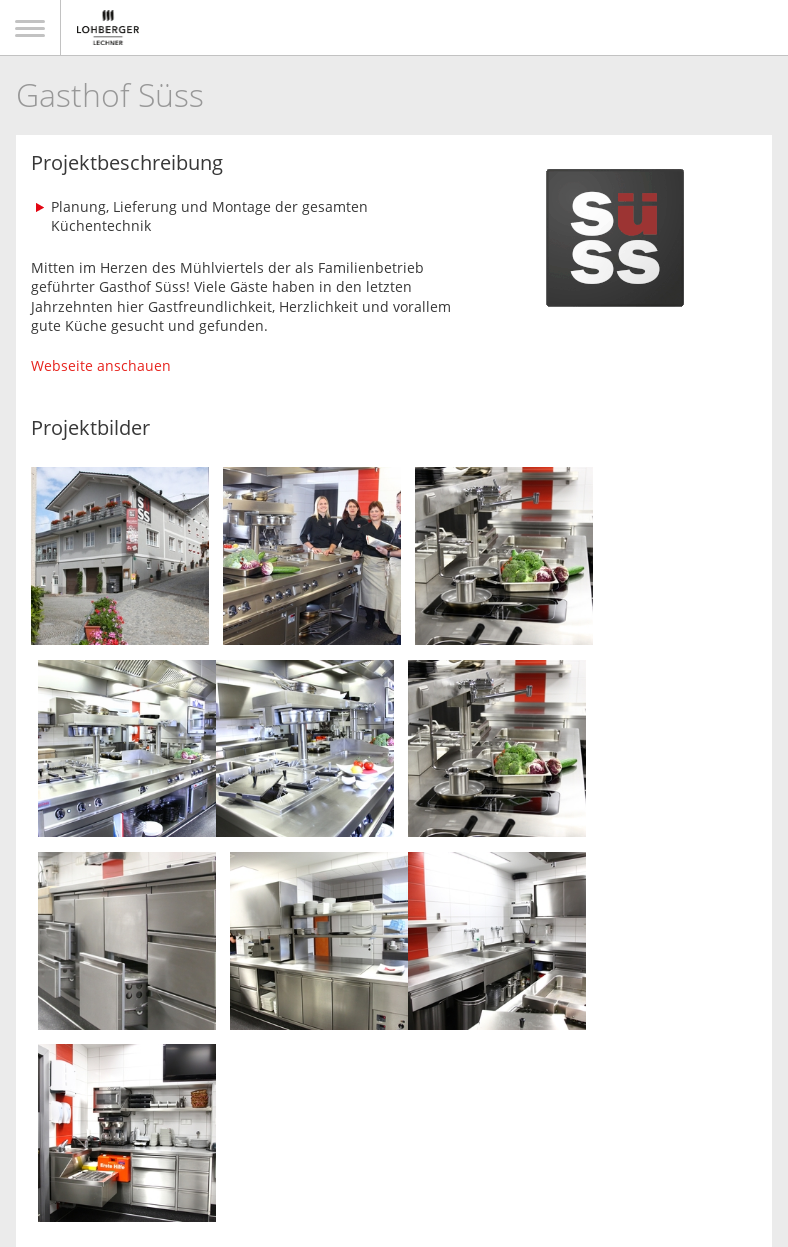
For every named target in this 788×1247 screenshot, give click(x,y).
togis (423, 1225)
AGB (430, 1153)
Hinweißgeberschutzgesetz (558, 1153)
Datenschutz (351, 1153)
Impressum (252, 1153)
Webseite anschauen (101, 365)
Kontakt (168, 1153)
